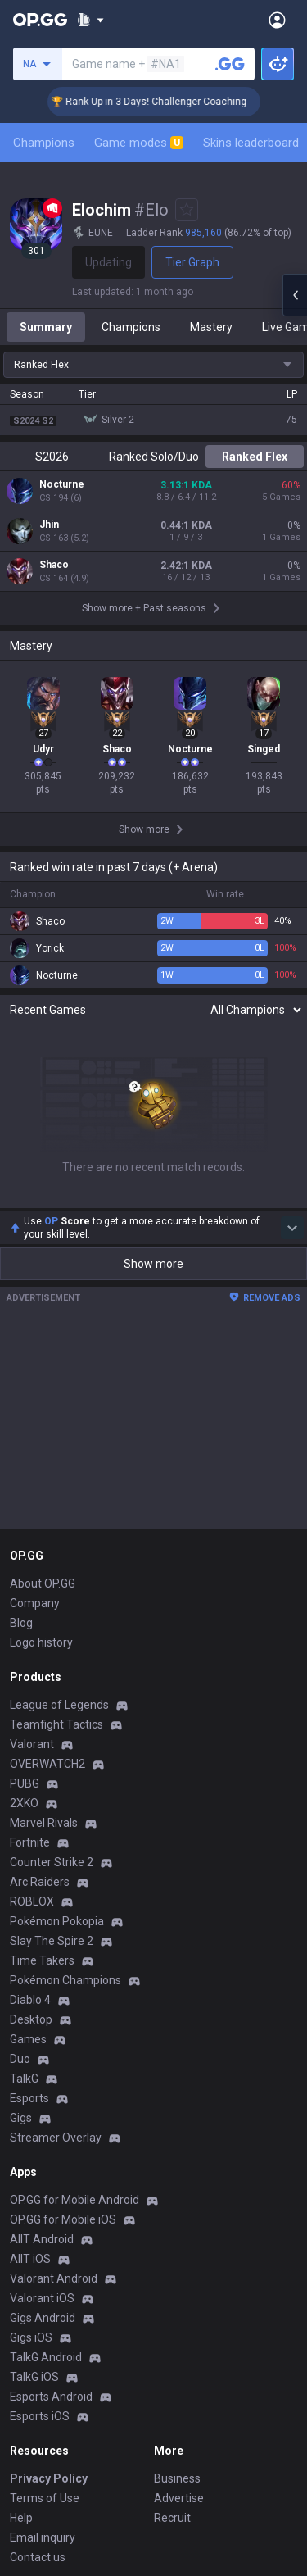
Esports (29, 2098)
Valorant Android (53, 2278)
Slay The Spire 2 (51, 1940)
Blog (21, 1622)
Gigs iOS (31, 2337)
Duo (20, 2058)
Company (35, 1603)
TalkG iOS (34, 2376)
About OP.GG (42, 1583)
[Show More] (90, 19)
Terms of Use (44, 2498)
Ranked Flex (254, 456)
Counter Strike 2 (51, 1862)
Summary (46, 327)
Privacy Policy (49, 2478)
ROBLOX (32, 1901)
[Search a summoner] (230, 64)
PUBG (24, 1783)
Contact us (37, 2557)
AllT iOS (30, 2258)
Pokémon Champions (65, 1980)
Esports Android (51, 2396)
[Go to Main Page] (40, 19)
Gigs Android (42, 2317)
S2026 (52, 456)
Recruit (172, 2517)
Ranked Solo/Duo (154, 456)
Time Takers (42, 1960)
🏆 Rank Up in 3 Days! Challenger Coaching (168, 101)
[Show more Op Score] (292, 1227)
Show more (153, 1263)
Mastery (211, 327)
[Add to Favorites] (186, 209)
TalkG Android (46, 2357)
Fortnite (30, 1842)
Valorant (32, 1744)
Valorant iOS (42, 2298)
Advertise (179, 2498)
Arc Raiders (40, 1881)
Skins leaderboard (251, 142)
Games (28, 2039)
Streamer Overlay (56, 2137)
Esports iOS (40, 2416)
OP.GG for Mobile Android (74, 2199)
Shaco (54, 564)
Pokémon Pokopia (57, 1921)
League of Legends (59, 1704)
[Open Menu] (277, 19)
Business (177, 2478)
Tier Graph (192, 262)
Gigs (21, 2117)
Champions (43, 142)
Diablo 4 (30, 1999)
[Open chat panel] (294, 295)
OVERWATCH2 (47, 1763)
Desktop (31, 2019)
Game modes (138, 142)
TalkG (24, 2078)
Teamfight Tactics (56, 1724)
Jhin (49, 524)
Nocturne (61, 484)
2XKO (24, 1803)
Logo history (41, 1642)
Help (21, 2517)
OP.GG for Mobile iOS (63, 2219)
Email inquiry (42, 2537)
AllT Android (42, 2239)
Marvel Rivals (44, 1822)
